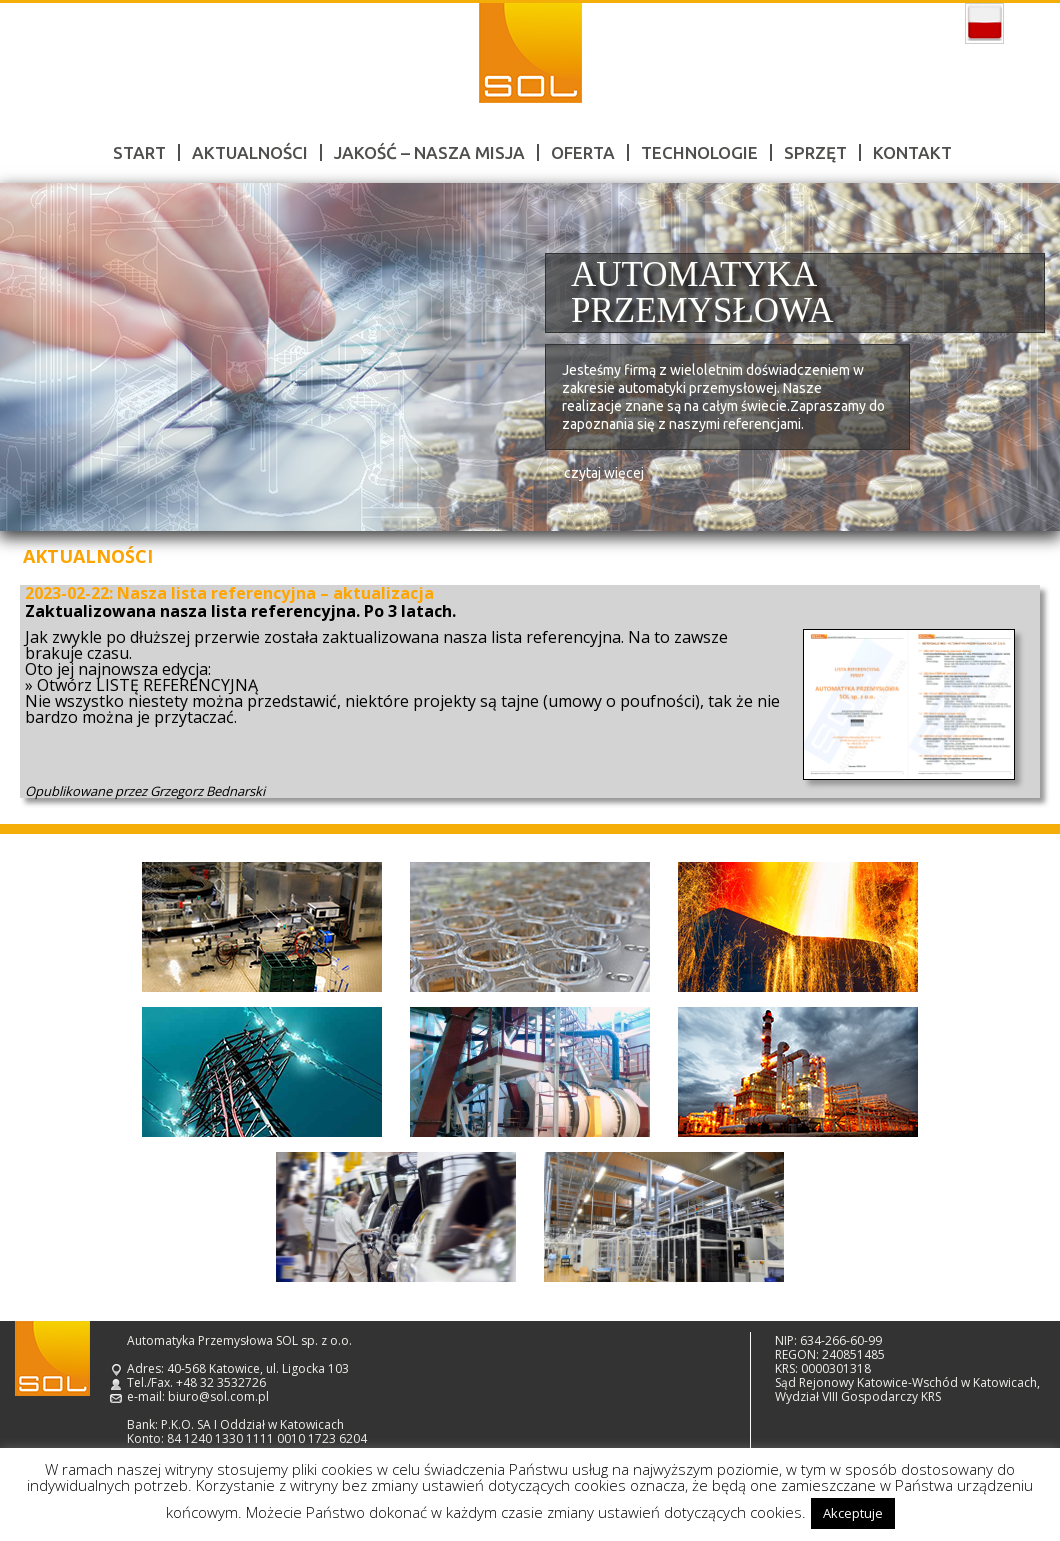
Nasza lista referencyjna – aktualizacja (275, 593)
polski (984, 24)
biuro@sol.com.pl (218, 1396)
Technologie (699, 152)
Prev (38, 357)
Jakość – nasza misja (429, 152)
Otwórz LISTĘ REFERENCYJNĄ (147, 685)
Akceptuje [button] (853, 1513)
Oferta (583, 152)
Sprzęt (815, 152)
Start (139, 152)
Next (1022, 357)
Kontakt (912, 152)
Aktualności (250, 152)
